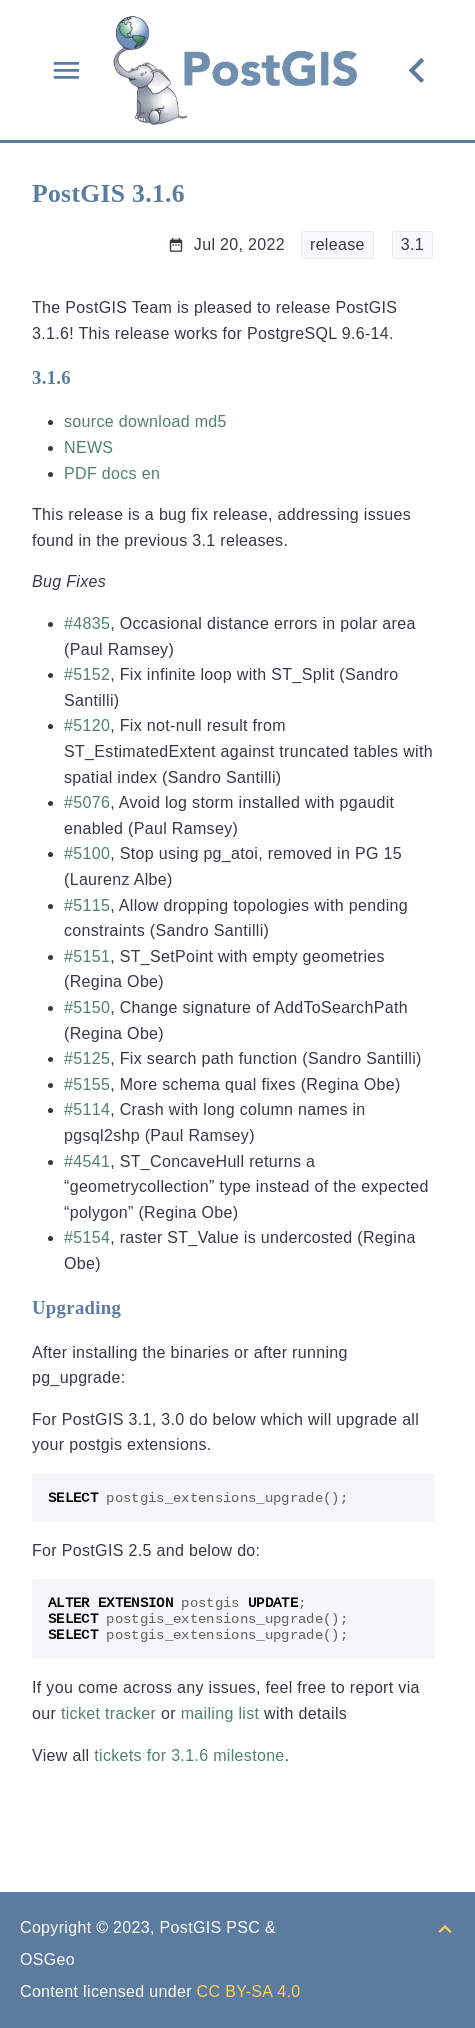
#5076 (87, 802)
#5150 (87, 1007)
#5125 (87, 1058)
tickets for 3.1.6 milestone (189, 1755)
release (337, 244)
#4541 (87, 1161)
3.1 (412, 244)
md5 (211, 421)
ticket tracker (108, 1713)
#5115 (87, 905)
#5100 (87, 853)
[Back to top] (445, 1927)
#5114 (87, 1109)
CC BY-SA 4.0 (249, 1991)
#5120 (87, 725)
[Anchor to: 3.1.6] (90, 378)
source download (127, 421)
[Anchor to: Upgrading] (140, 1308)
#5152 (87, 674)
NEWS (88, 447)
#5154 (87, 1237)
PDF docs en (112, 473)
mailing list (220, 1713)
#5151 (87, 956)
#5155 (87, 1084)
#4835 (87, 623)
